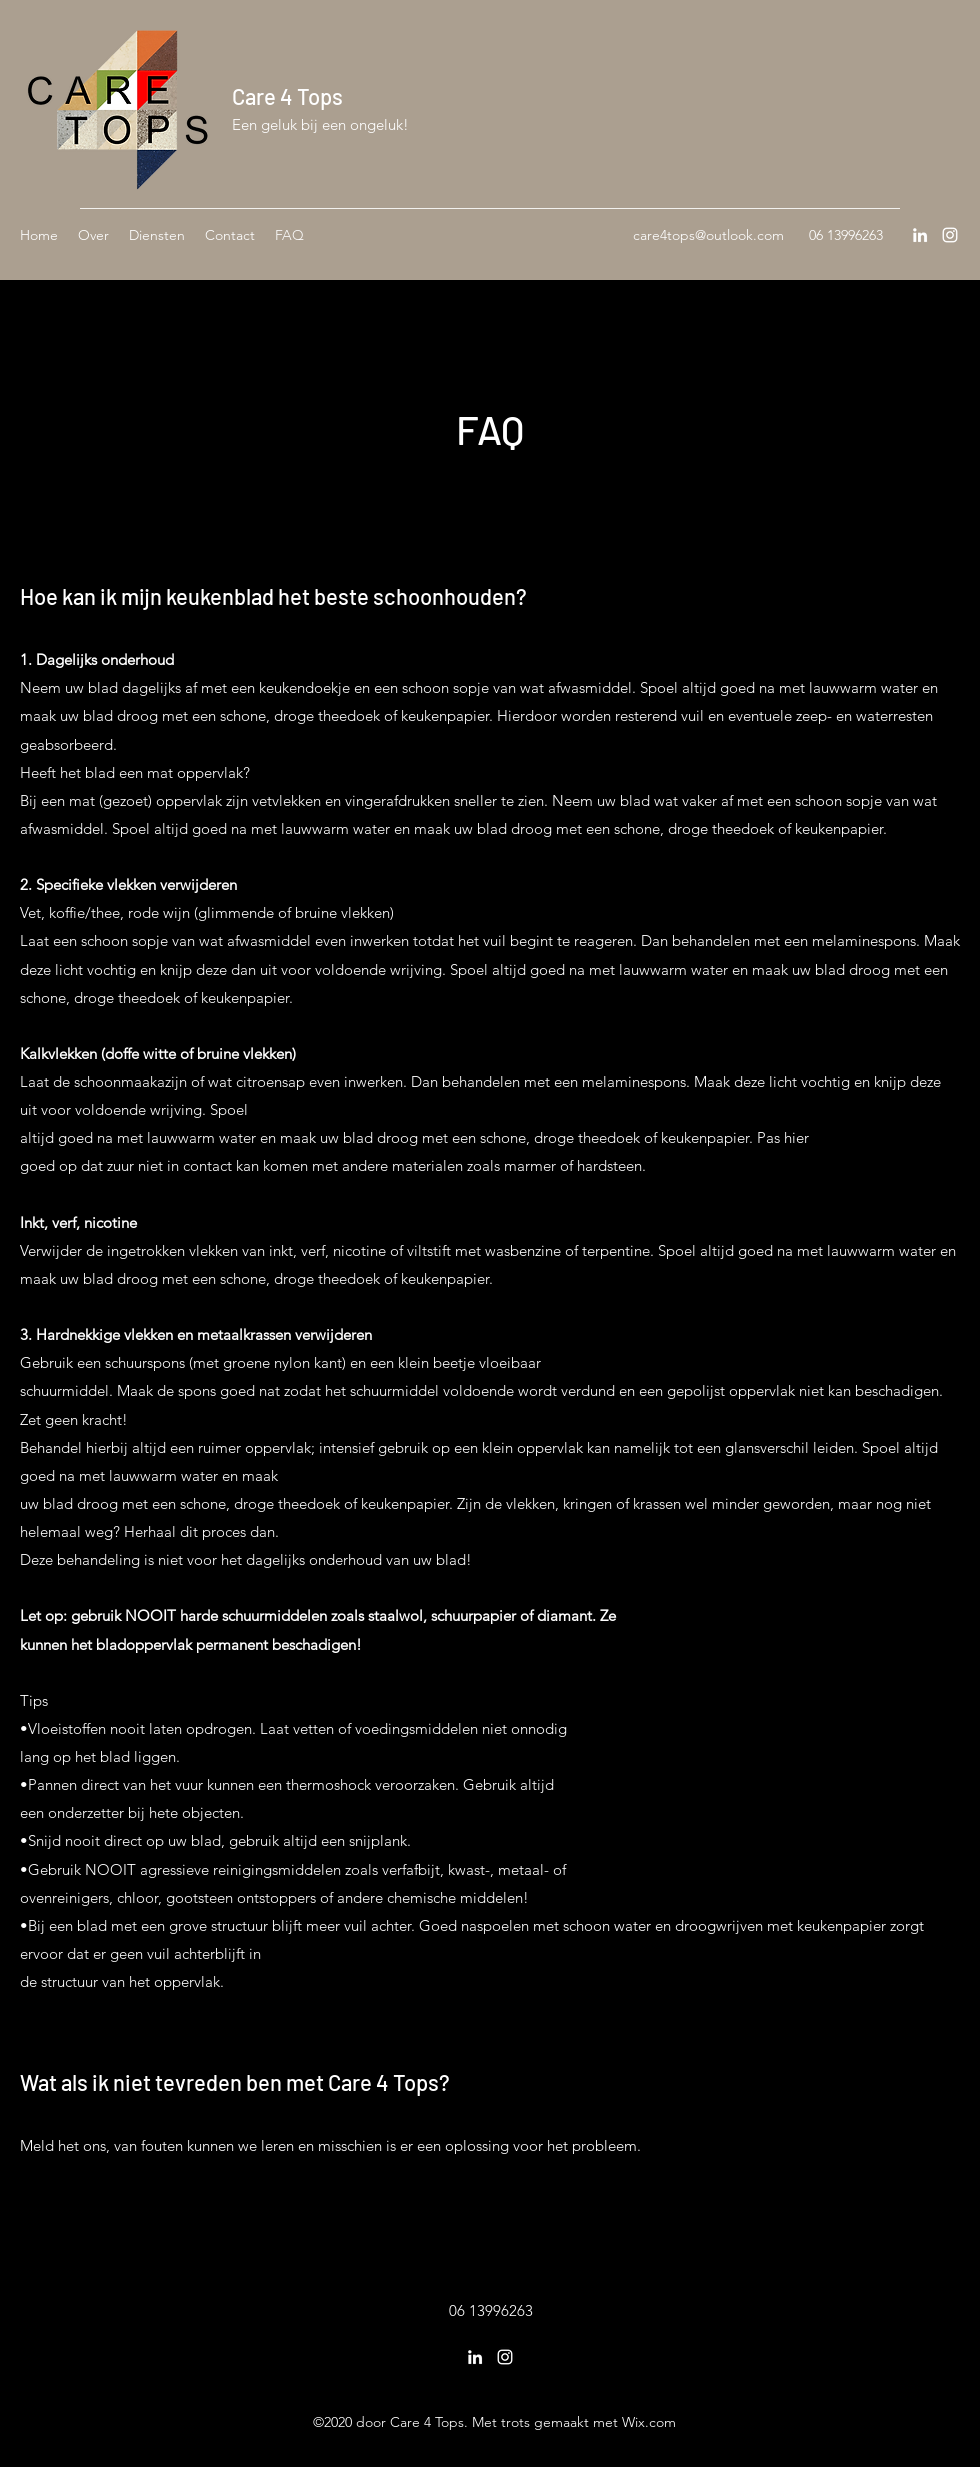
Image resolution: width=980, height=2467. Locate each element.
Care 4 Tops (287, 96)
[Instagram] (950, 235)
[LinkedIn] (920, 235)
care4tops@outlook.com (708, 235)
